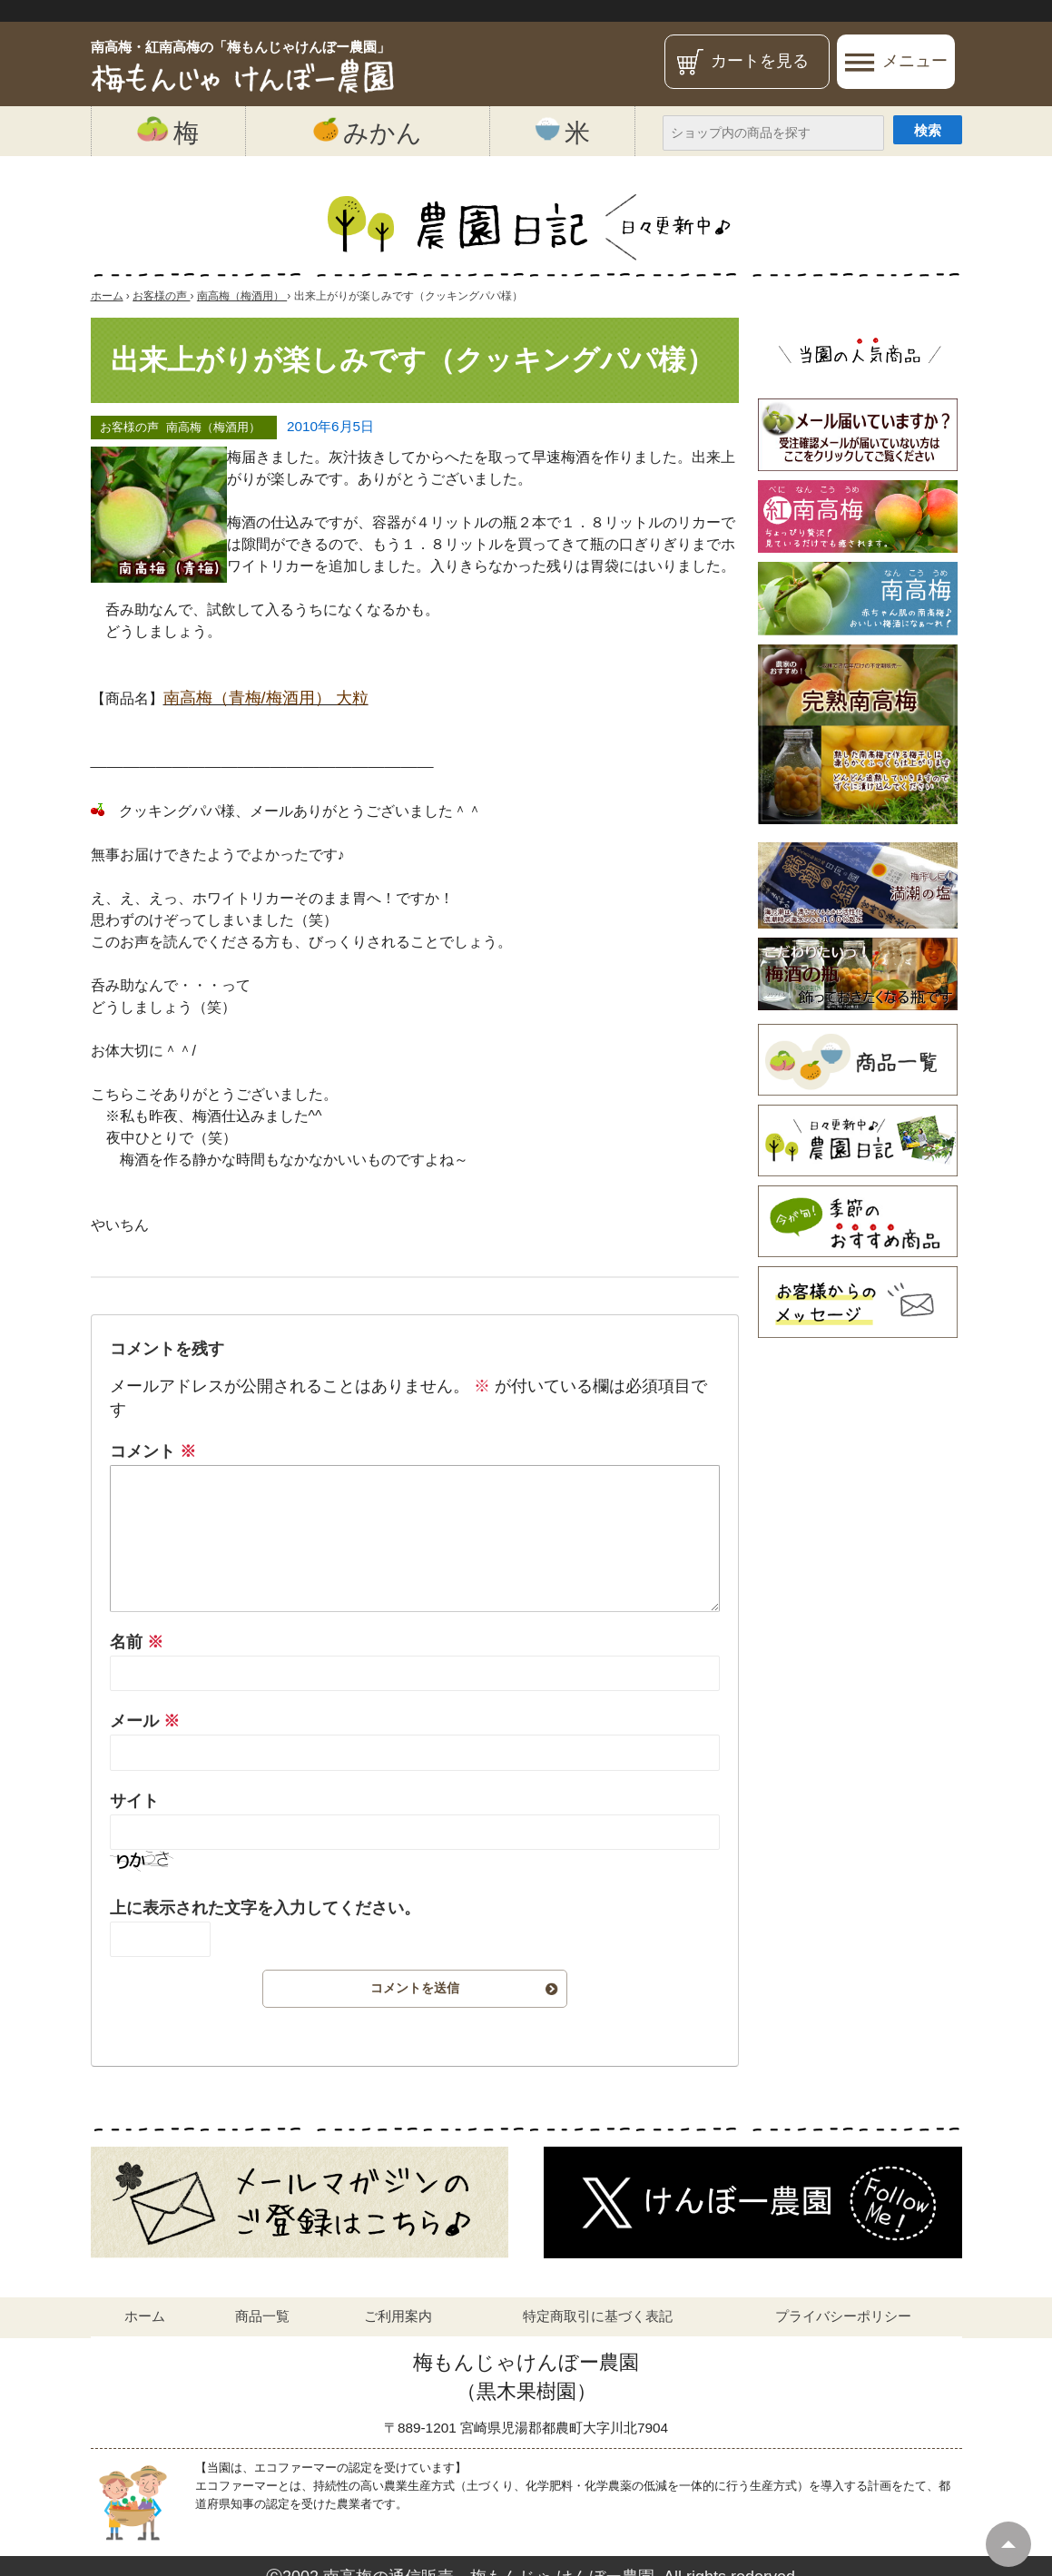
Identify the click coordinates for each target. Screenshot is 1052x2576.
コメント (153, 1451)
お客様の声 (129, 427)
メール (145, 1721)
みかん (367, 131)
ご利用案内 (398, 2316)
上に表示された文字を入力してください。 (265, 1908)
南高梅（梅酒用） (213, 427)
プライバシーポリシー (843, 2316)
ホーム (144, 2316)
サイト (134, 1801)
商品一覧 (262, 2316)
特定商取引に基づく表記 (598, 2316)
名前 (136, 1642)
